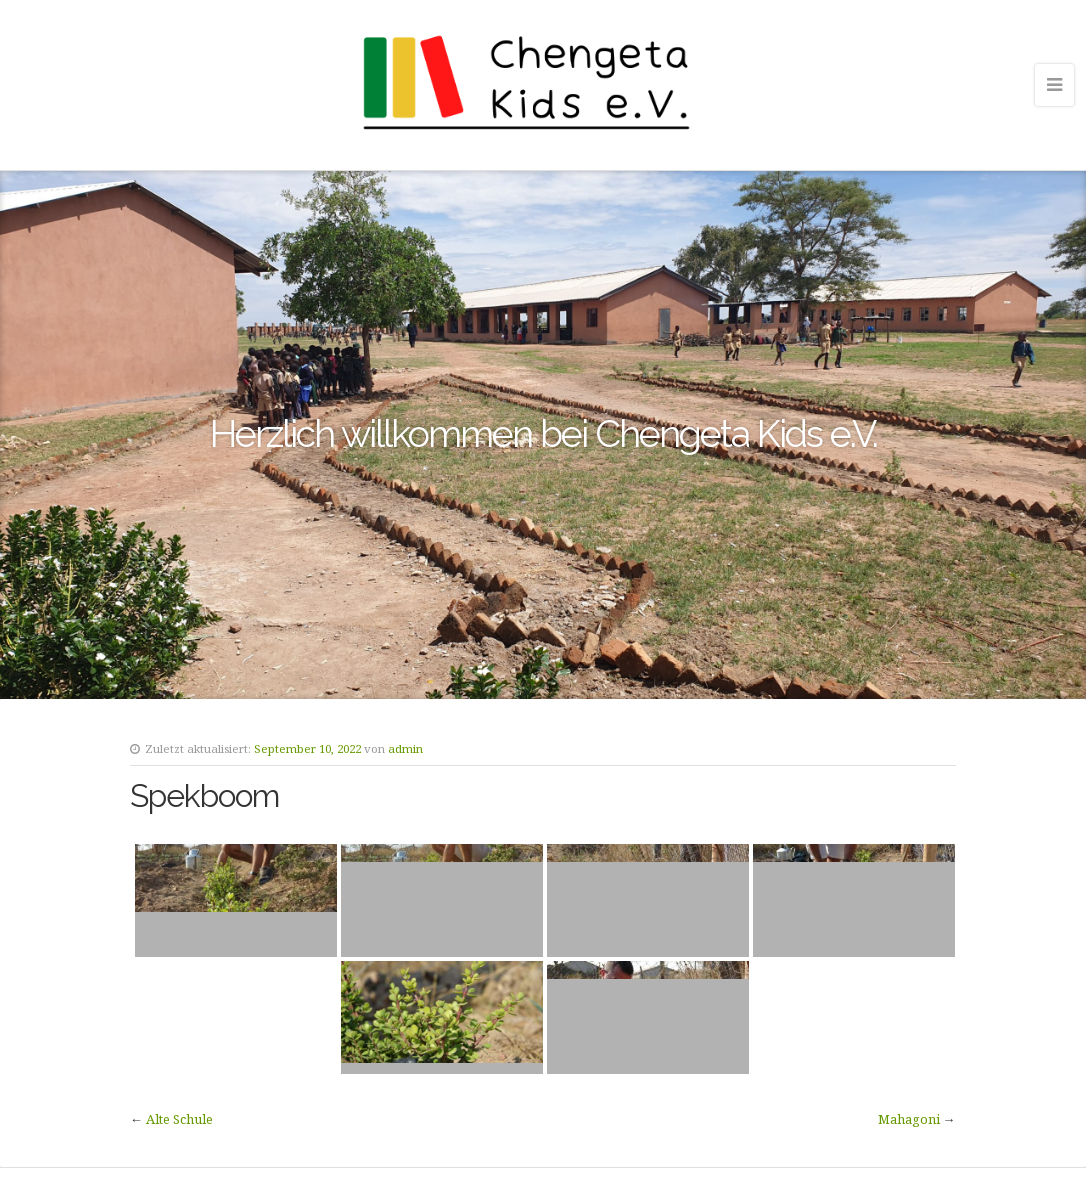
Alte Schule (179, 1119)
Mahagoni (909, 1119)
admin (405, 748)
